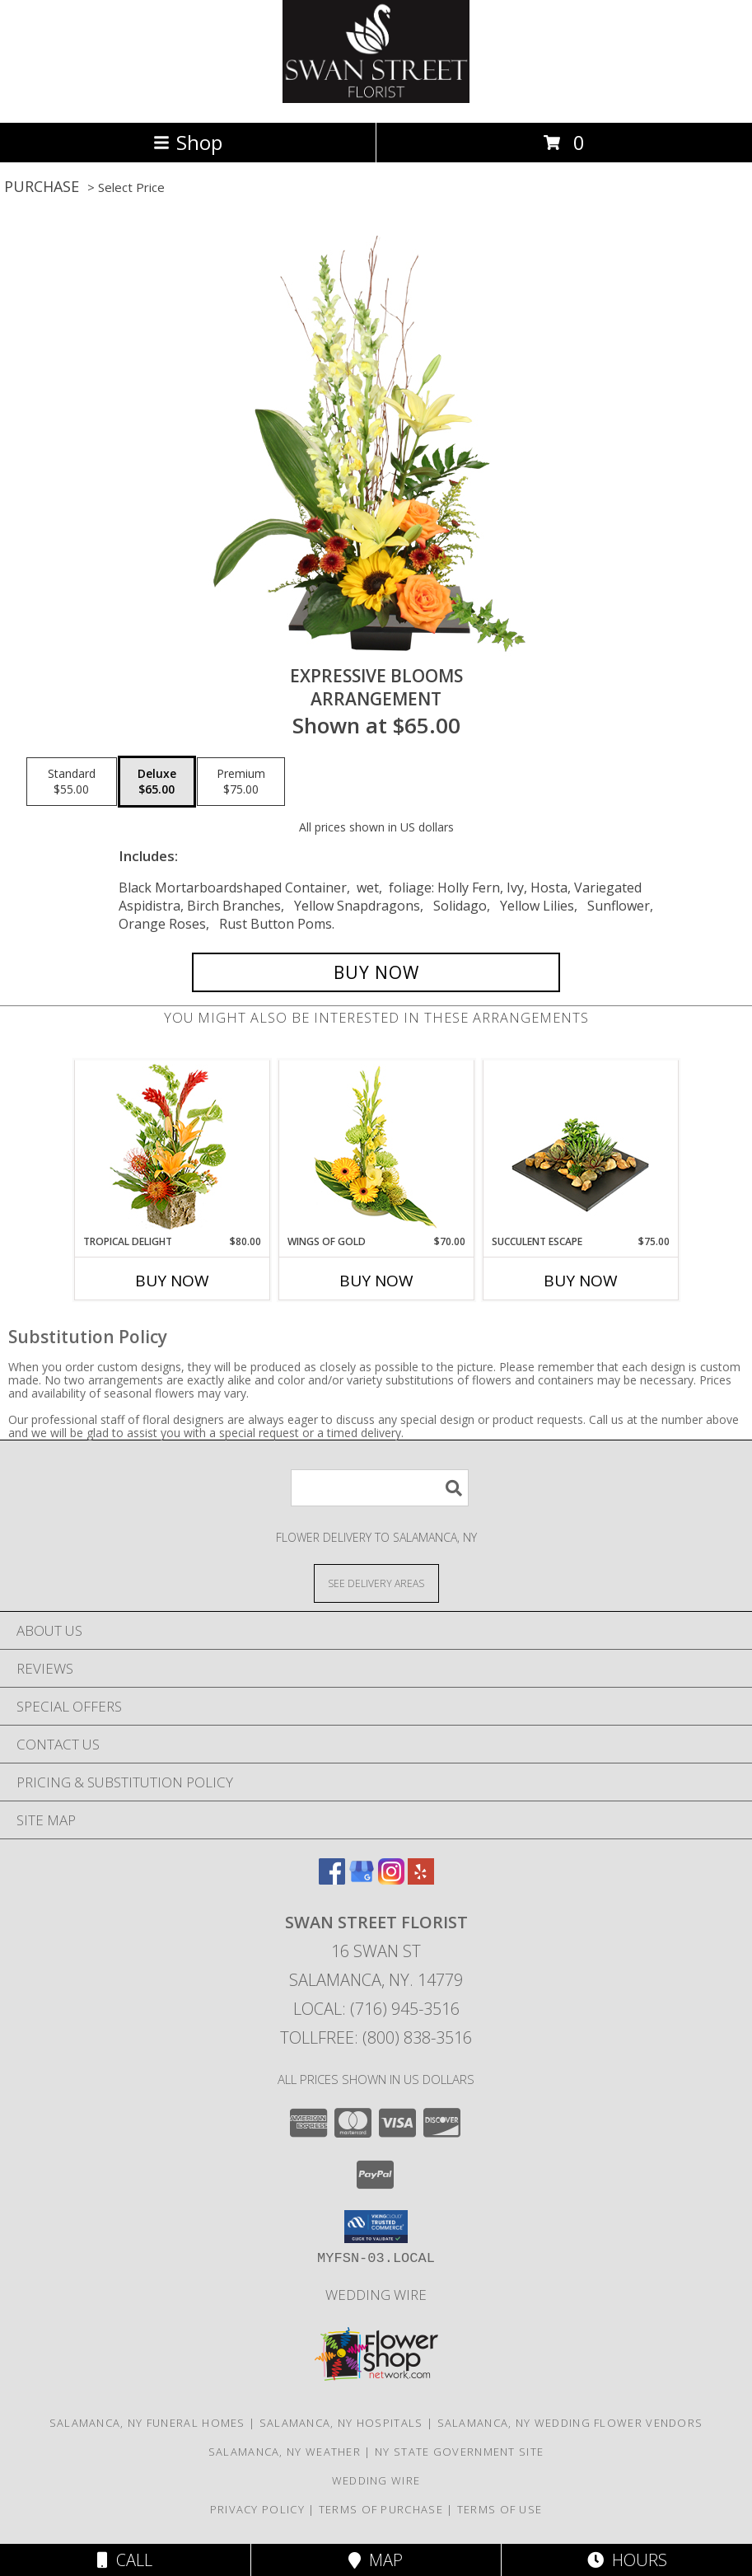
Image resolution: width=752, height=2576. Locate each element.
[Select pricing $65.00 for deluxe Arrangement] (157, 782)
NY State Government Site (459, 2451)
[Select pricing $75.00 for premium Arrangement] (241, 782)
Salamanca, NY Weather (284, 2451)
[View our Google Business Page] (361, 1879)
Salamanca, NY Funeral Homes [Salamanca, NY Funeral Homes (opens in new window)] (147, 2422)
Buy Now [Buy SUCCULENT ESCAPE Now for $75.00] (581, 1280)
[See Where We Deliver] (376, 1582)
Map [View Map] (375, 2560)
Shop (187, 142)
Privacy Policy (257, 2509)
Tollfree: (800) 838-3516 (376, 2037)
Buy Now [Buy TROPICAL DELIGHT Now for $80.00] (172, 1280)
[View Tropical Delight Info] (172, 1147)
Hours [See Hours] (627, 2560)
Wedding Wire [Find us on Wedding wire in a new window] (376, 2294)
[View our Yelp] (421, 1879)
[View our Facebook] (332, 1879)
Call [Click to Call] (124, 2560)
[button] (376, 2226)
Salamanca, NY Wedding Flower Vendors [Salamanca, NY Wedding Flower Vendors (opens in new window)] (570, 2422)
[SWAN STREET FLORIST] (376, 98)
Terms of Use (500, 2509)
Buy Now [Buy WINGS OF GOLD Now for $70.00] (376, 1280)
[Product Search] (380, 1487)
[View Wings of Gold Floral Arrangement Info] (376, 1147)
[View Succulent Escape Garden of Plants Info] (580, 1147)
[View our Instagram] (391, 1879)
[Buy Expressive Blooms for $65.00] (376, 972)
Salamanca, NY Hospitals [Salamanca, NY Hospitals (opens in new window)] (341, 2422)
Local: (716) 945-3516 (376, 2009)
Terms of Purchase (381, 2509)
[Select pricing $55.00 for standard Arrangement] (71, 782)
